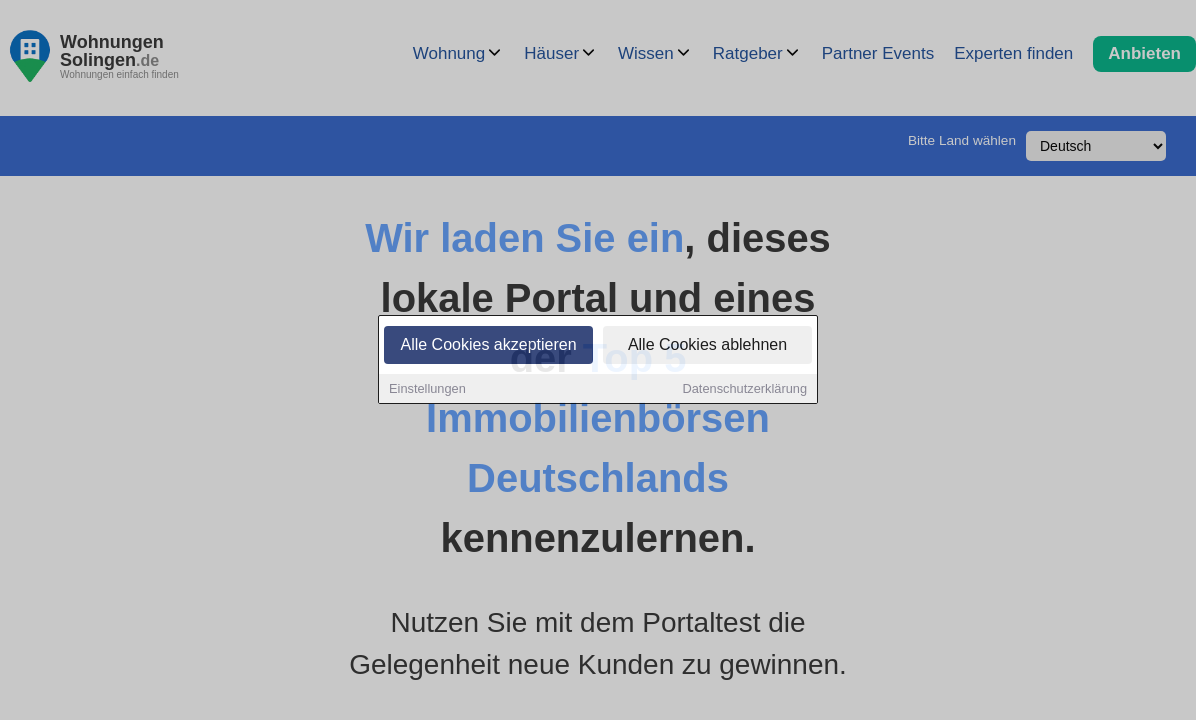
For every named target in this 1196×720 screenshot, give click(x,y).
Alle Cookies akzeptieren (488, 345)
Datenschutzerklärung (745, 389)
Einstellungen (427, 389)
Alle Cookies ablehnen (707, 345)
